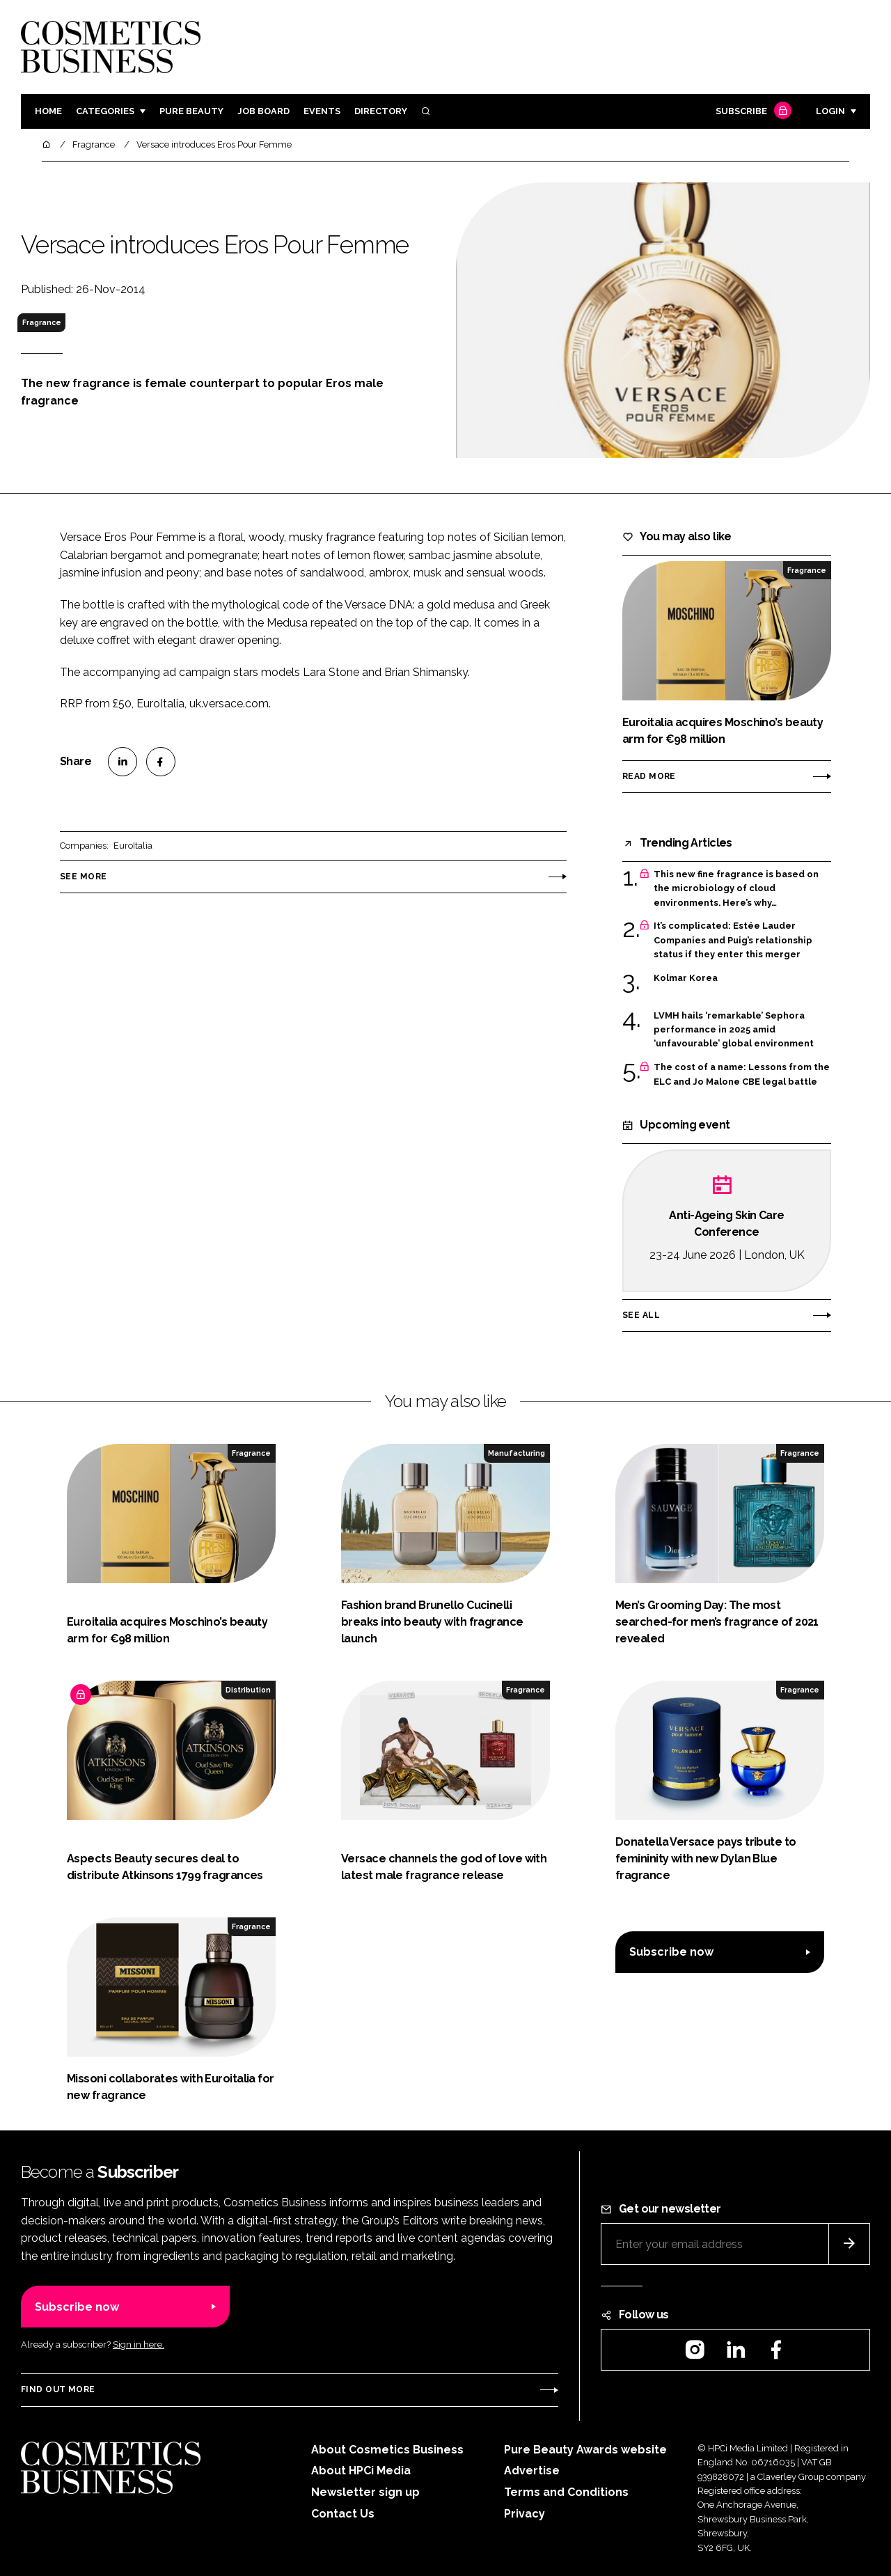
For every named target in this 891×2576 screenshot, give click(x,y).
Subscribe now (671, 1951)
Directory (380, 111)
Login (830, 111)
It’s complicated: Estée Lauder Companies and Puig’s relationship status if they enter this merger (733, 940)
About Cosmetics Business (387, 2449)
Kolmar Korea (686, 978)
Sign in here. (138, 2344)
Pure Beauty (191, 111)
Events (321, 111)
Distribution (248, 1690)
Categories (105, 111)
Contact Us (342, 2513)
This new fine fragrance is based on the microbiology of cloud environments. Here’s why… (736, 888)
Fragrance (41, 322)
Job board (263, 111)
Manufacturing (516, 1453)
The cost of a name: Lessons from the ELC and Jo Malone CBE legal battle (742, 1074)
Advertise (532, 2470)
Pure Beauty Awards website (585, 2449)
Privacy (524, 2513)
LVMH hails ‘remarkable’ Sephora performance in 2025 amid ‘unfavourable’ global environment (734, 1030)
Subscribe (752, 111)
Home (48, 111)
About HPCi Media (361, 2470)
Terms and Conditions (566, 2492)
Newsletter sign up (365, 2492)
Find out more (58, 2389)
